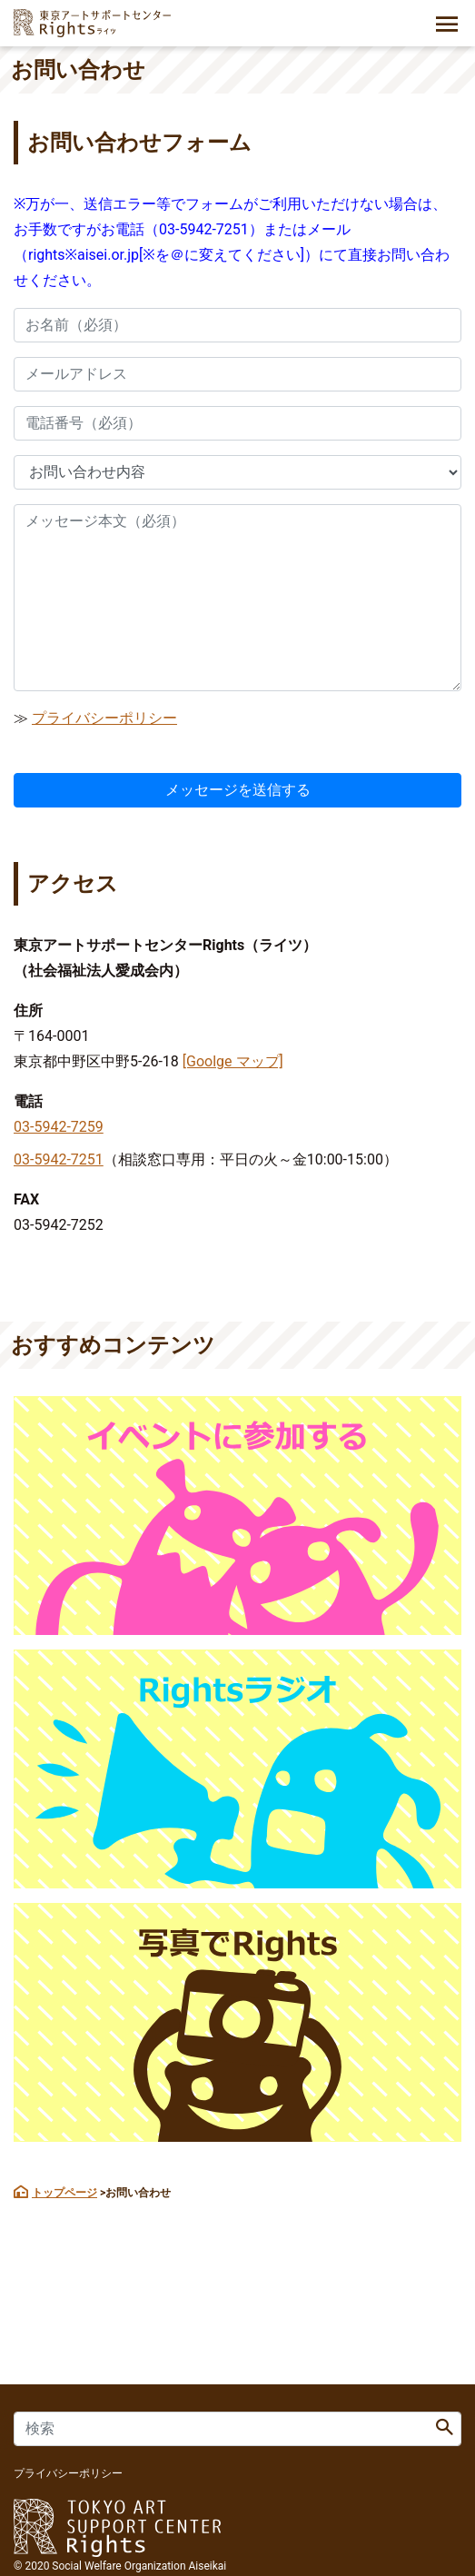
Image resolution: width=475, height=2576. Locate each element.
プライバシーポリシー (104, 718)
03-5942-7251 (59, 1159)
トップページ (64, 2192)
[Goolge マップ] (233, 1061)
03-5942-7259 (59, 1126)
